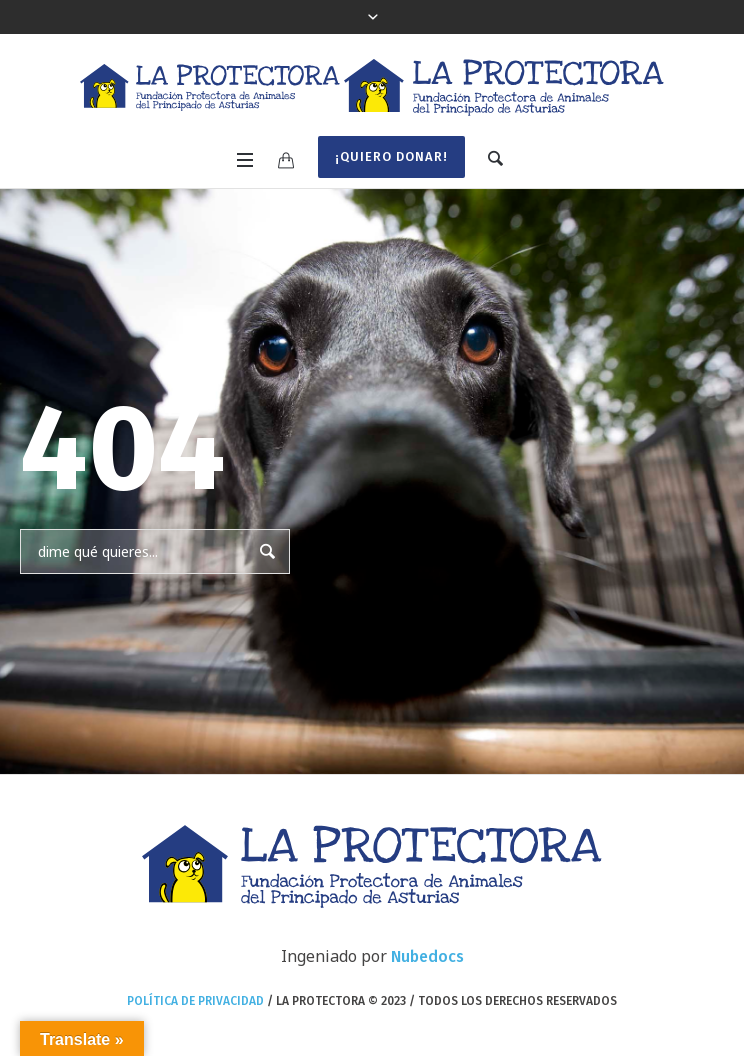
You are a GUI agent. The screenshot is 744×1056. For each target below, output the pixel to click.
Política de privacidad (195, 1001)
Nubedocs (427, 956)
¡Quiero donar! (391, 156)
